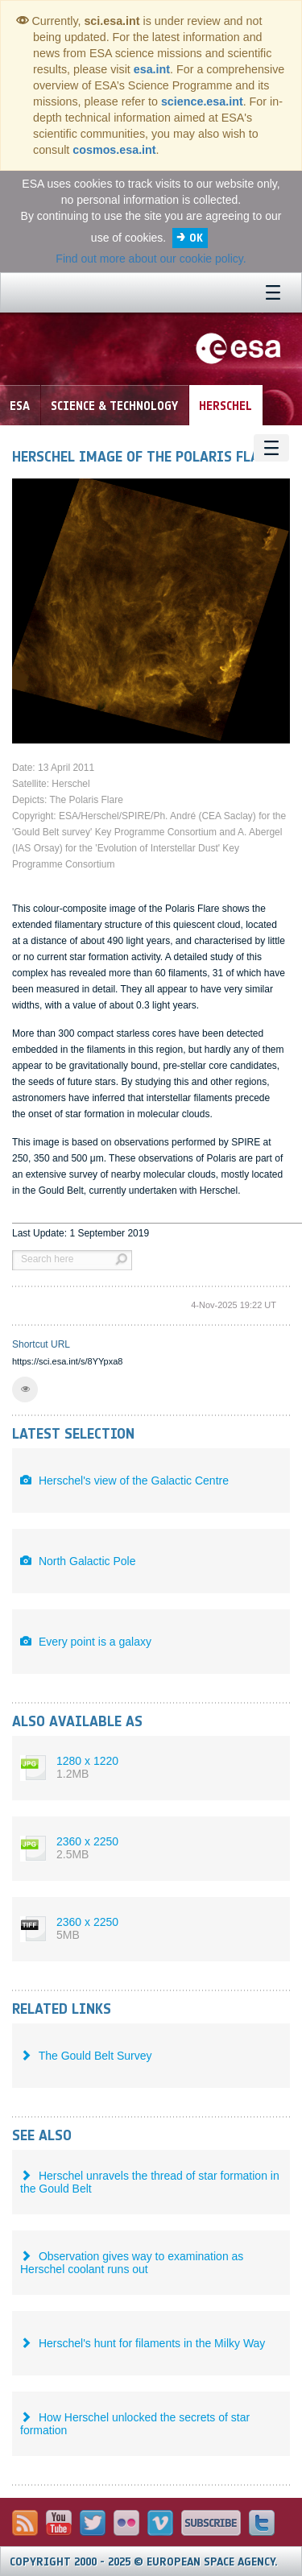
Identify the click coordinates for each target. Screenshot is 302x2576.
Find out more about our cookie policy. (151, 258)
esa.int (152, 69)
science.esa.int (202, 101)
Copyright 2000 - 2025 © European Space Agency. (144, 2562)
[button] (25, 1389)
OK (196, 238)
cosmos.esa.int (113, 149)
